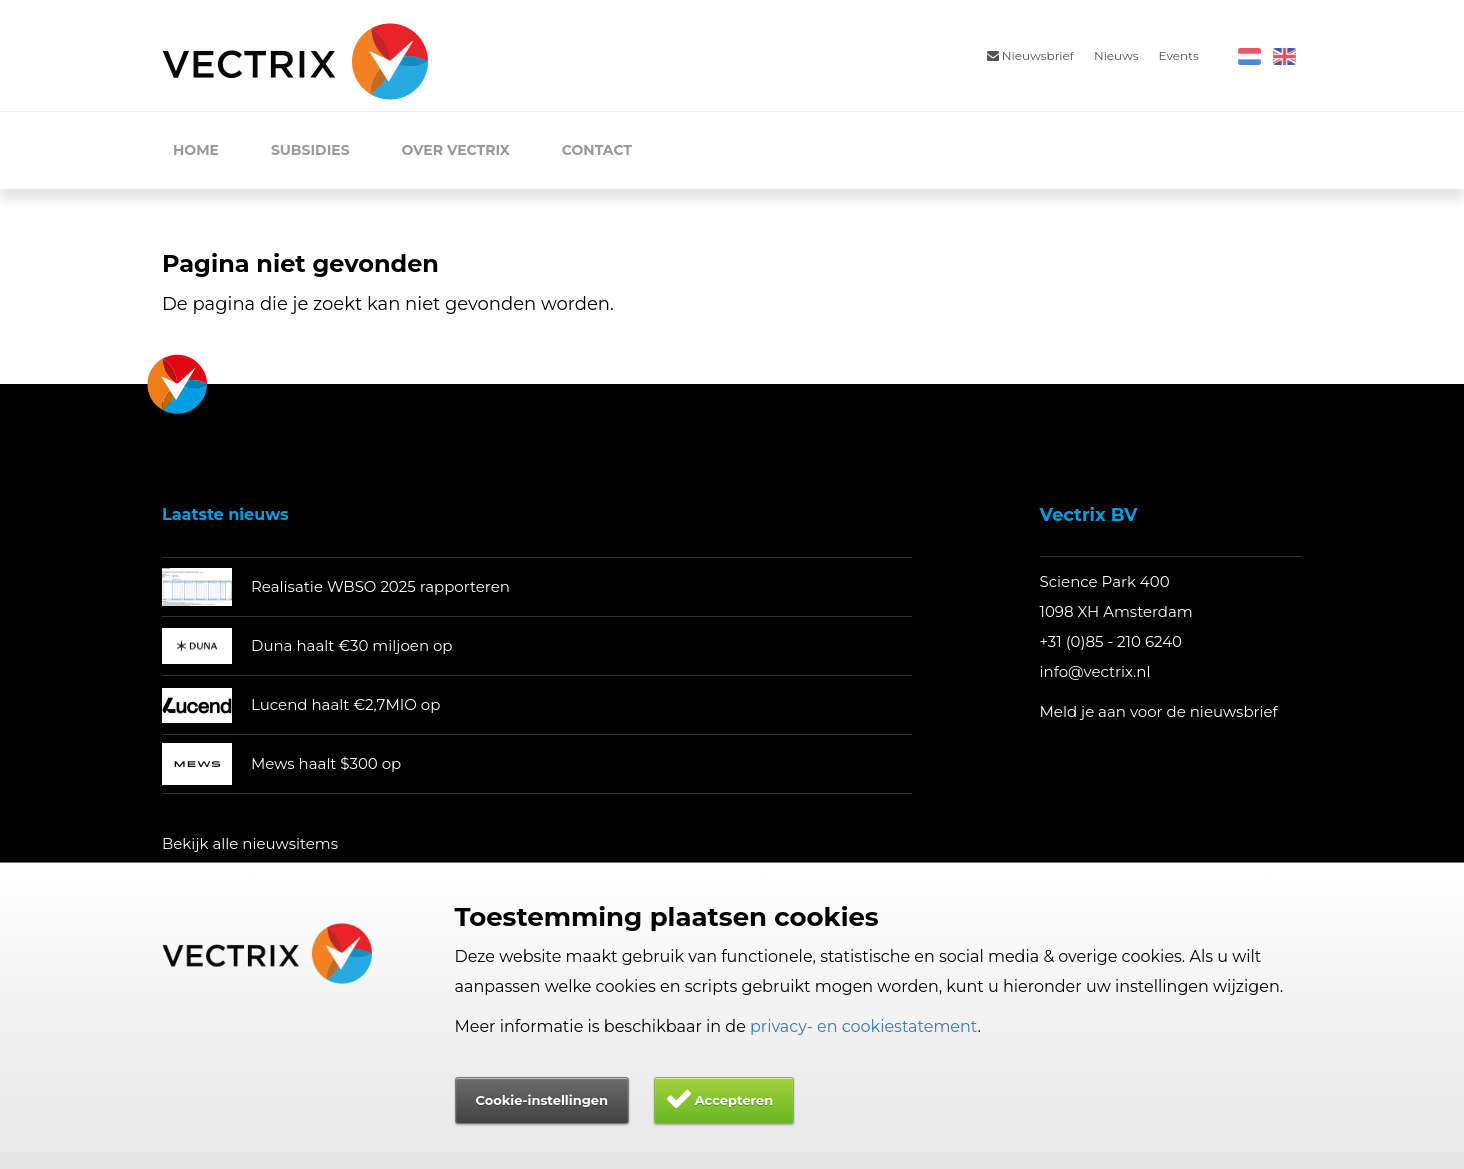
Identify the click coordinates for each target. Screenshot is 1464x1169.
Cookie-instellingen (542, 1100)
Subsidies (310, 150)
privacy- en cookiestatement (864, 1026)
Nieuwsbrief (1030, 55)
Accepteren (734, 1100)
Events (1179, 55)
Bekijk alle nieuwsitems (250, 843)
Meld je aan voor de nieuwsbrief (1159, 711)
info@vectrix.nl (1095, 671)
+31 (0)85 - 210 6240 (1111, 641)
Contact (597, 150)
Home (196, 150)
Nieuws (1116, 55)
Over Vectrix (456, 150)
